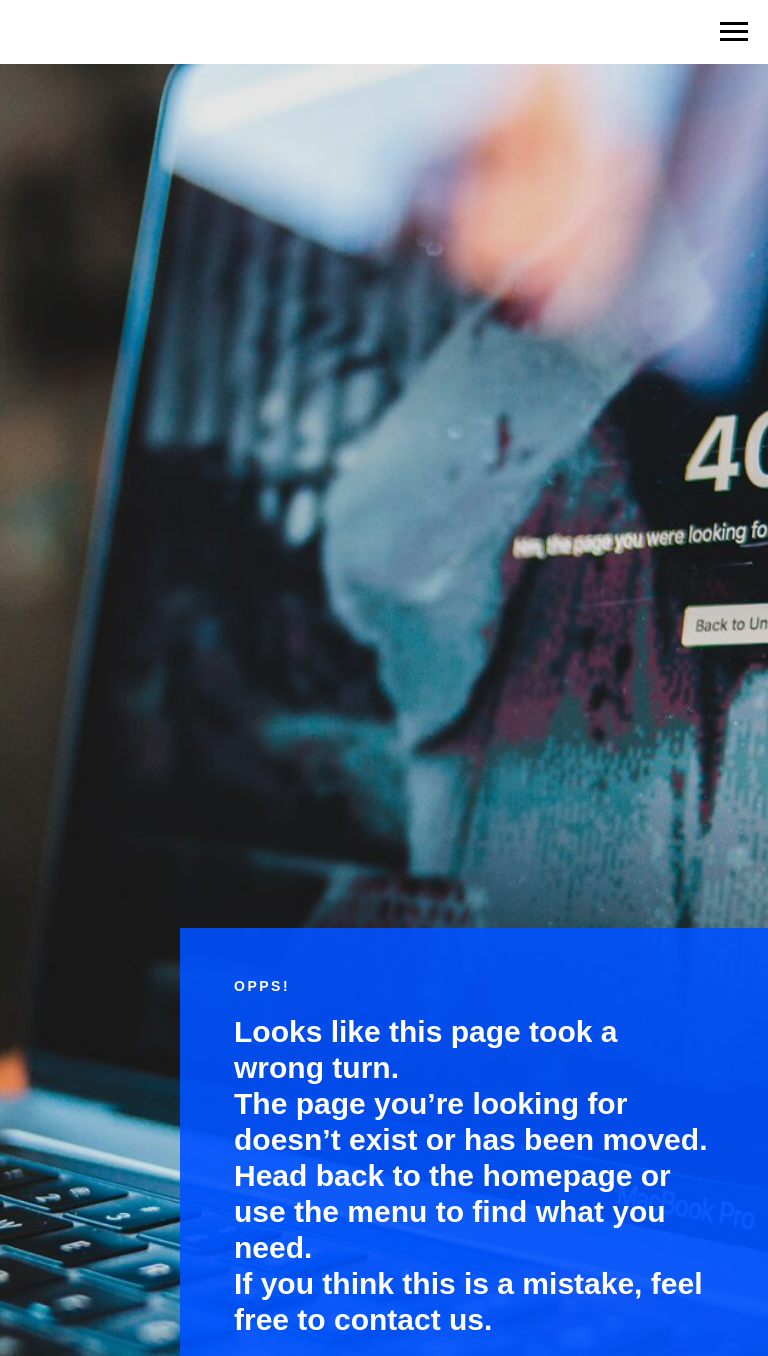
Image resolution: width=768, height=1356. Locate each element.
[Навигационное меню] (734, 32)
